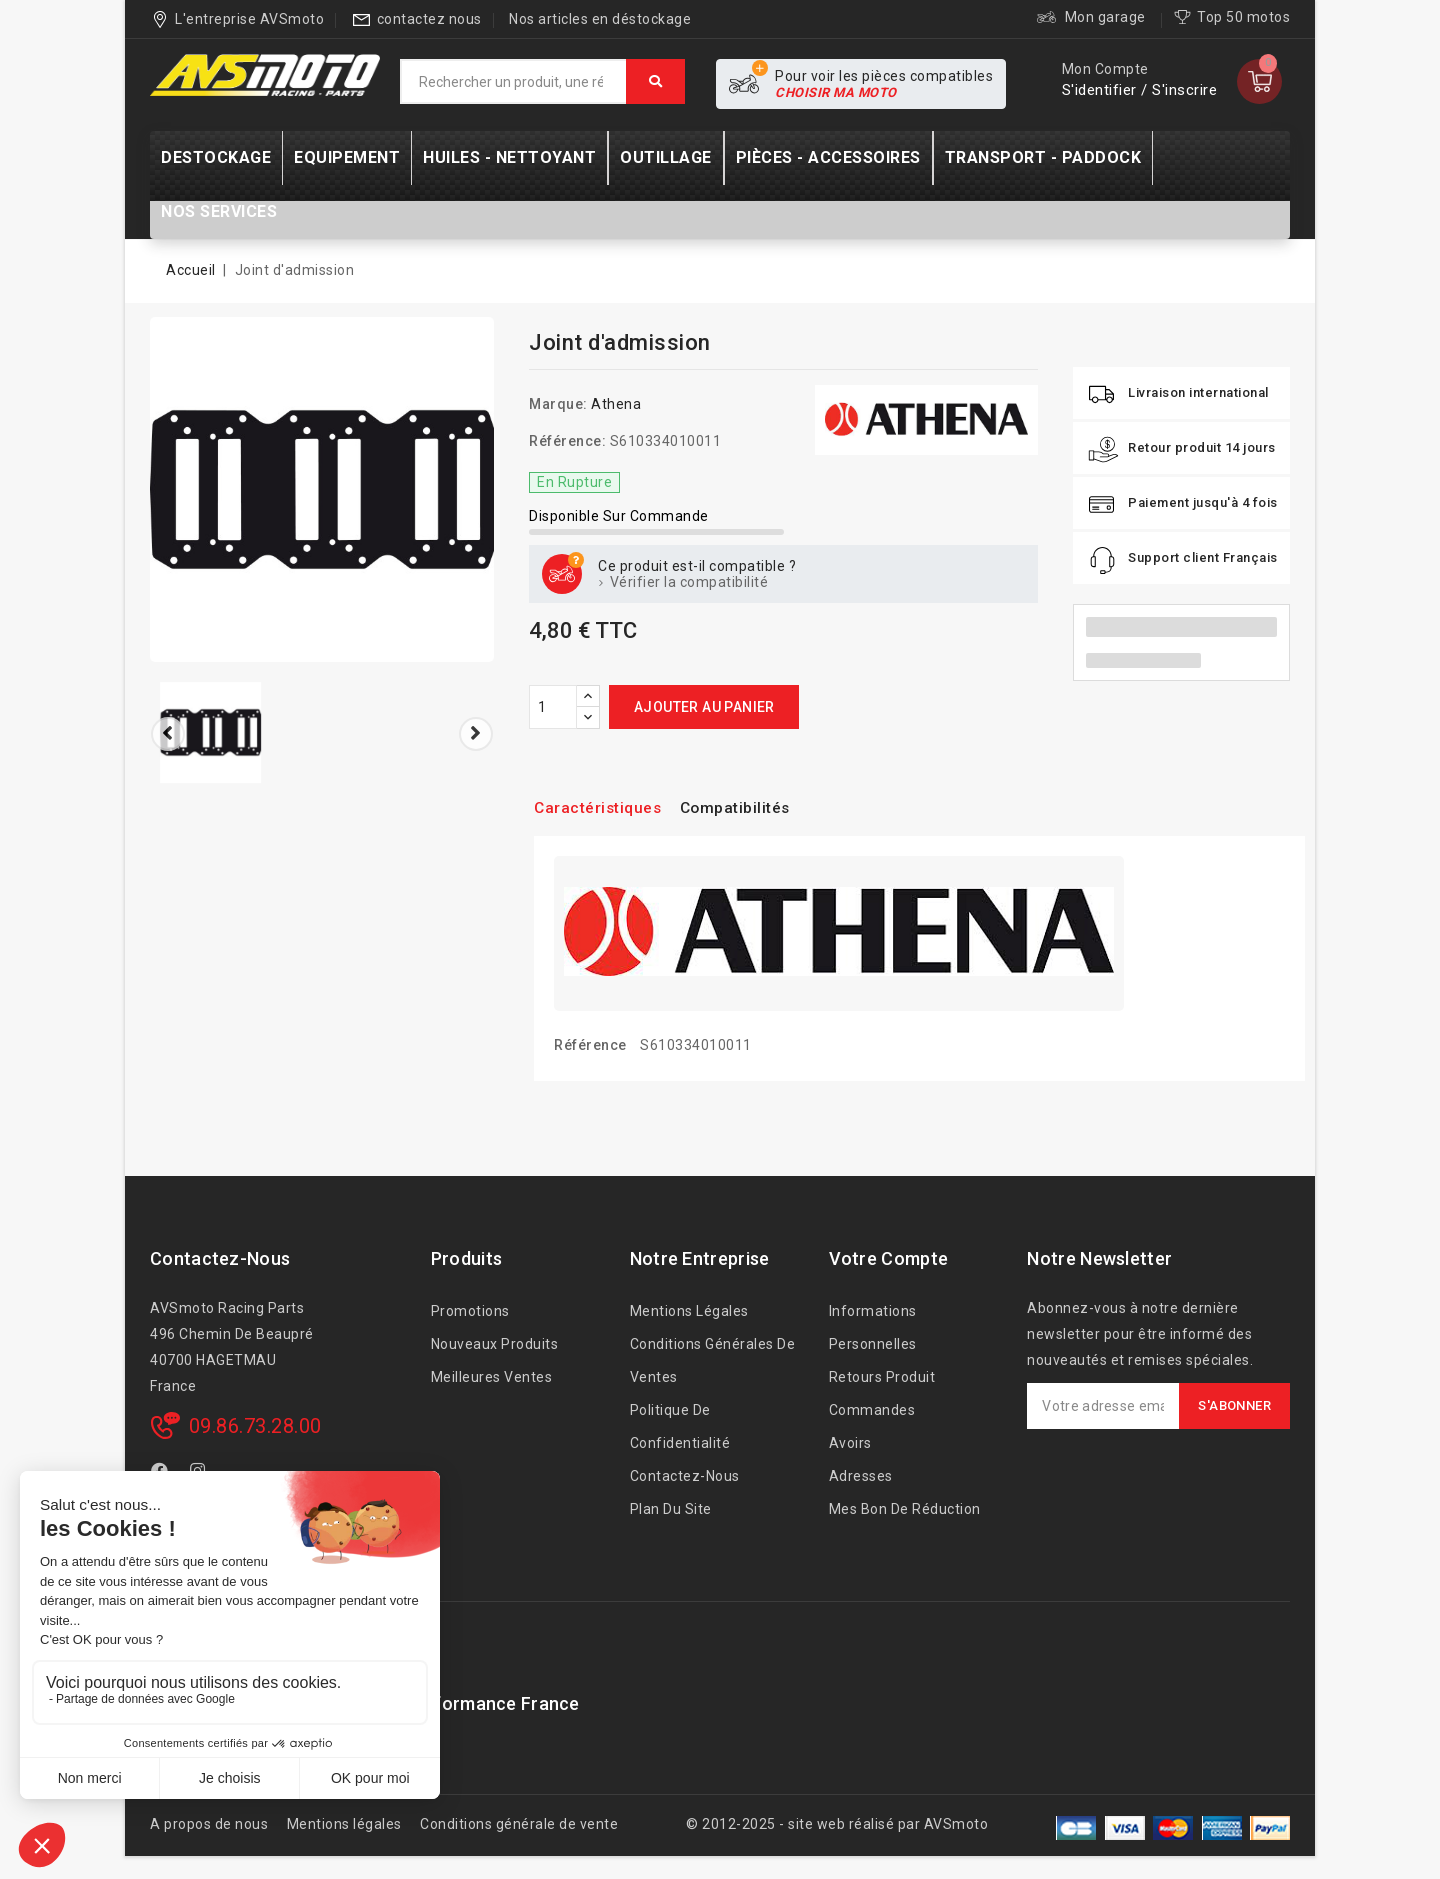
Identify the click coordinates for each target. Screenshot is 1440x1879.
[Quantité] (553, 707)
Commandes (872, 1410)
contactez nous (429, 19)
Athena (616, 404)
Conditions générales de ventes (713, 1360)
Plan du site (671, 1509)
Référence (590, 1045)
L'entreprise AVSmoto (249, 19)
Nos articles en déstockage (600, 19)
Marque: (558, 404)
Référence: (567, 441)
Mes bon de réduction (905, 1509)
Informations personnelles (873, 1327)
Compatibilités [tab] (759, 807)
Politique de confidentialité (680, 1426)
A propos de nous (209, 1824)
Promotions (470, 1311)
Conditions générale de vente (519, 1824)
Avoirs (850, 1443)
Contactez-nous (220, 1258)
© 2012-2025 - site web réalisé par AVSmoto (837, 1824)
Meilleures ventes (492, 1377)
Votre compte (889, 1258)
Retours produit (882, 1377)
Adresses (861, 1476)
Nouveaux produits (495, 1344)
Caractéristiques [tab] (606, 807)
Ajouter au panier (704, 707)
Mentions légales (689, 1311)
